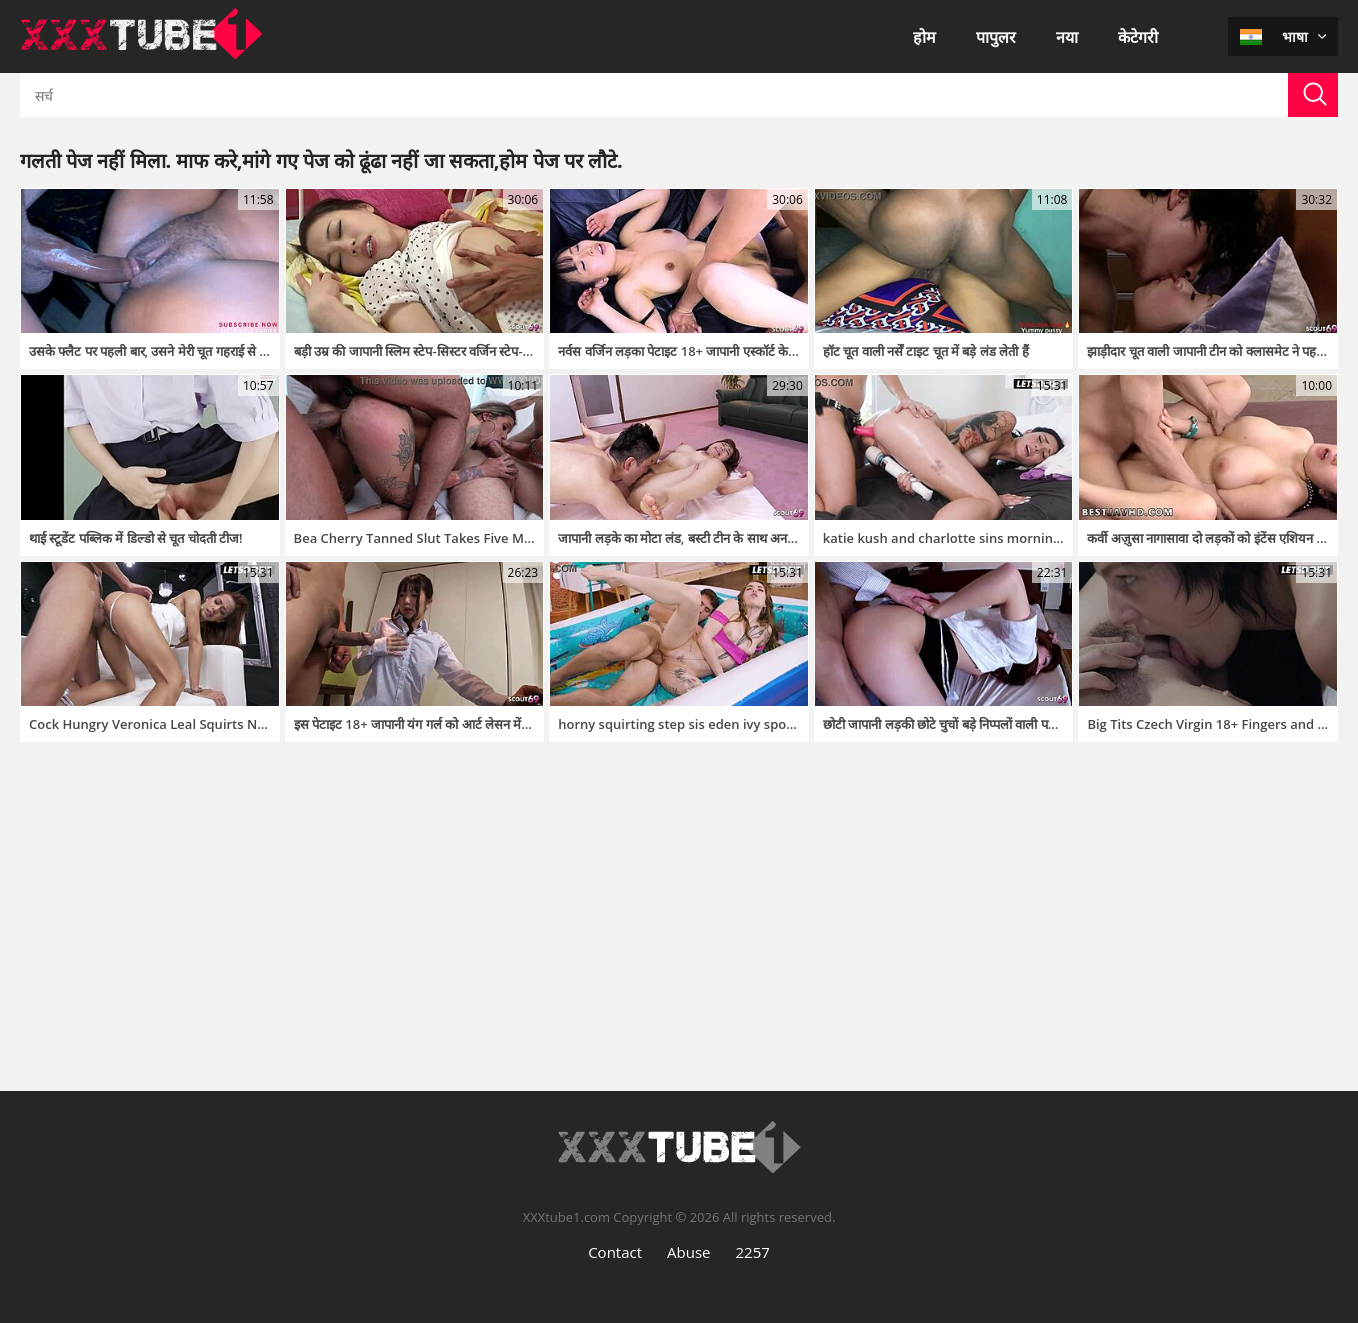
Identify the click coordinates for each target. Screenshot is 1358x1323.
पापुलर (996, 37)
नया (1067, 37)
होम (924, 37)
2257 (753, 1252)
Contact (615, 1252)
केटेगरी (1138, 37)
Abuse (688, 1252)
